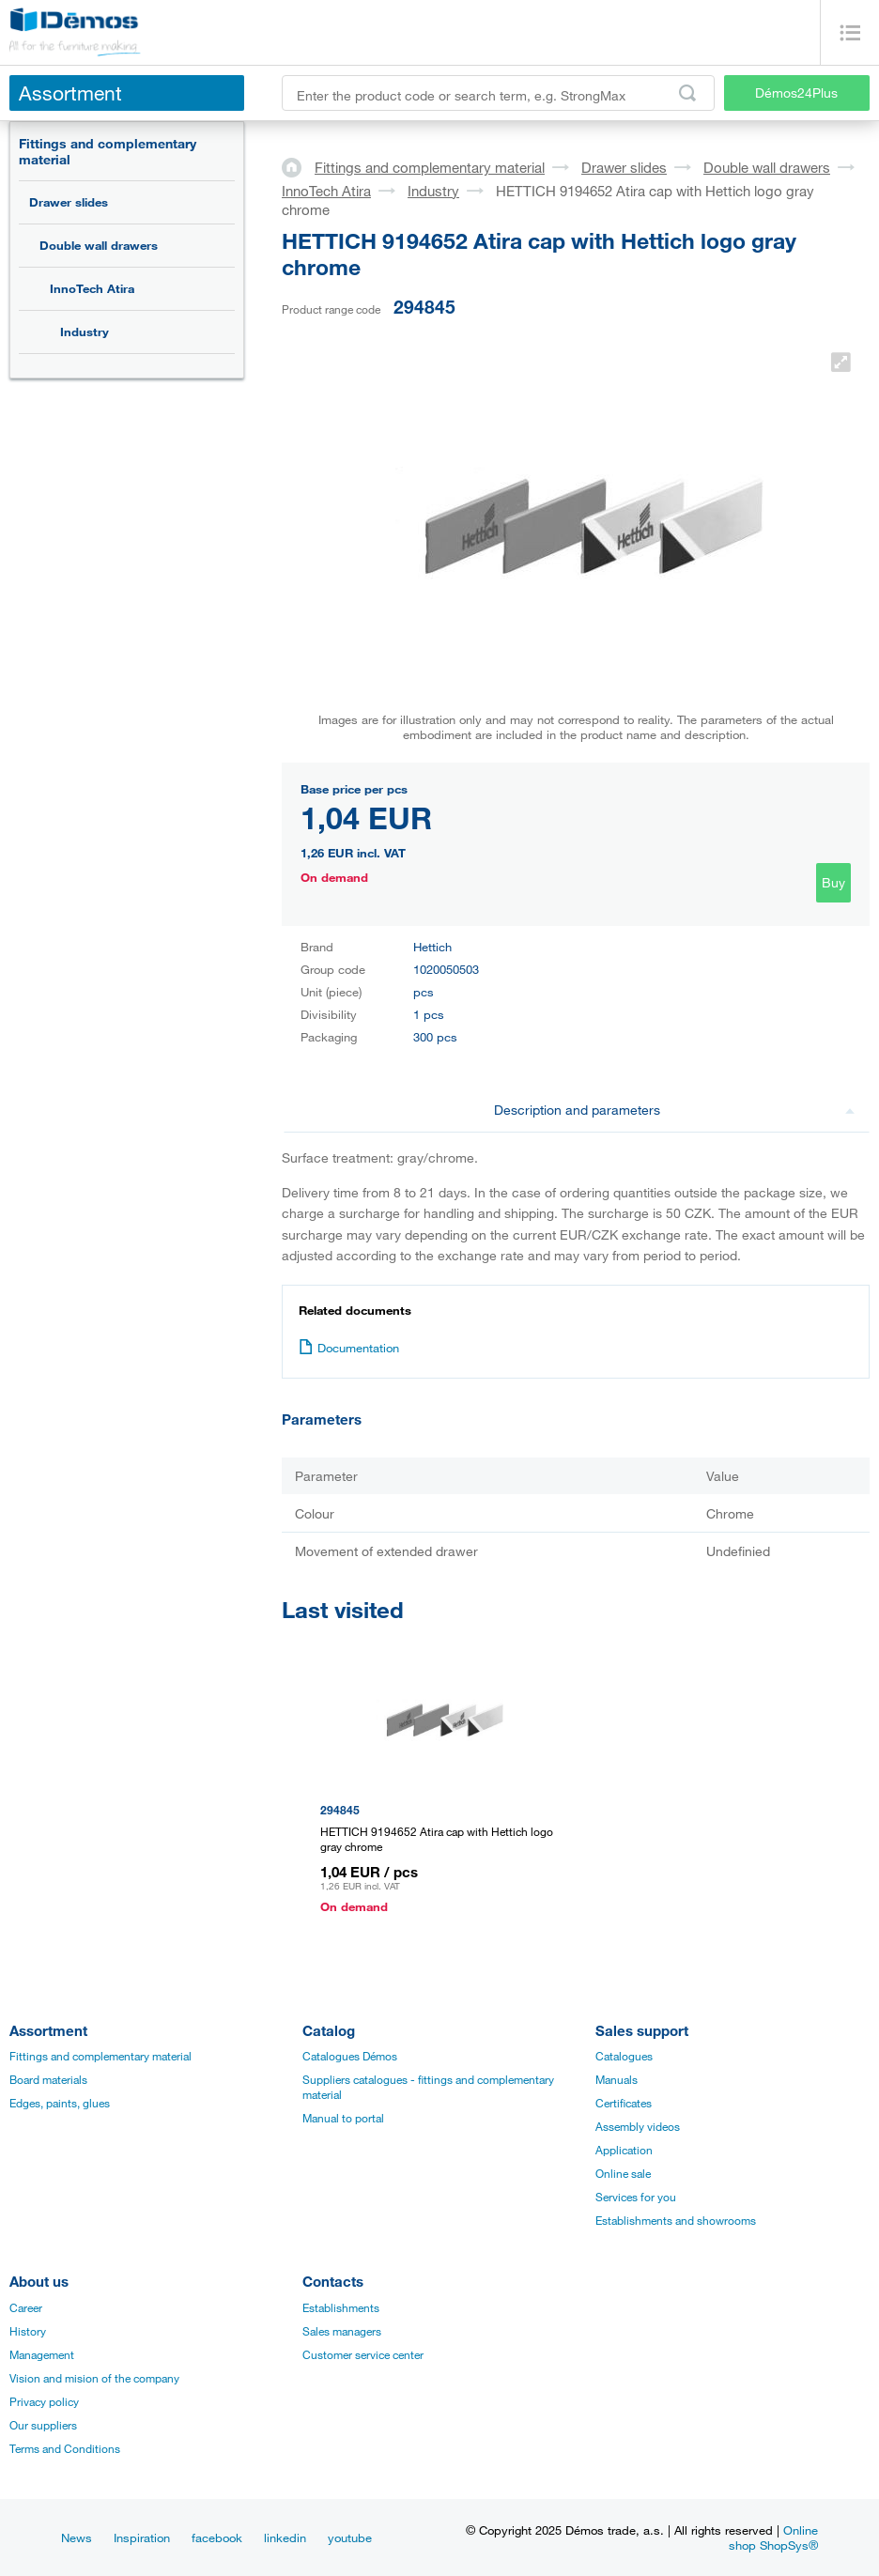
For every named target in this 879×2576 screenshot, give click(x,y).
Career (25, 2307)
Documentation (349, 1347)
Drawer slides (68, 201)
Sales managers (341, 2330)
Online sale (623, 2173)
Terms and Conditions (64, 2448)
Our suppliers (43, 2424)
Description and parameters (675, 1110)
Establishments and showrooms (675, 2220)
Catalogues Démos (349, 2055)
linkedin (285, 2537)
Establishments (340, 2307)
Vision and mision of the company (94, 2377)
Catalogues (624, 2055)
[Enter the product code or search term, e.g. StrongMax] (498, 93)
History (27, 2330)
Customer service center (363, 2354)
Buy (833, 882)
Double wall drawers (98, 245)
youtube (350, 2537)
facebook (217, 2537)
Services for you (635, 2196)
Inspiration (142, 2537)
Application (624, 2149)
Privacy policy (44, 2401)
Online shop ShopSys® (773, 2537)
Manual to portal (343, 2117)
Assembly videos (637, 2126)
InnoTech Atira (92, 288)
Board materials (48, 2079)
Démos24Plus (796, 92)
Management (41, 2354)
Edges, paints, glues (59, 2102)
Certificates (623, 2102)
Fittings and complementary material (107, 151)
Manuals (616, 2079)
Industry (84, 331)
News (76, 2537)
